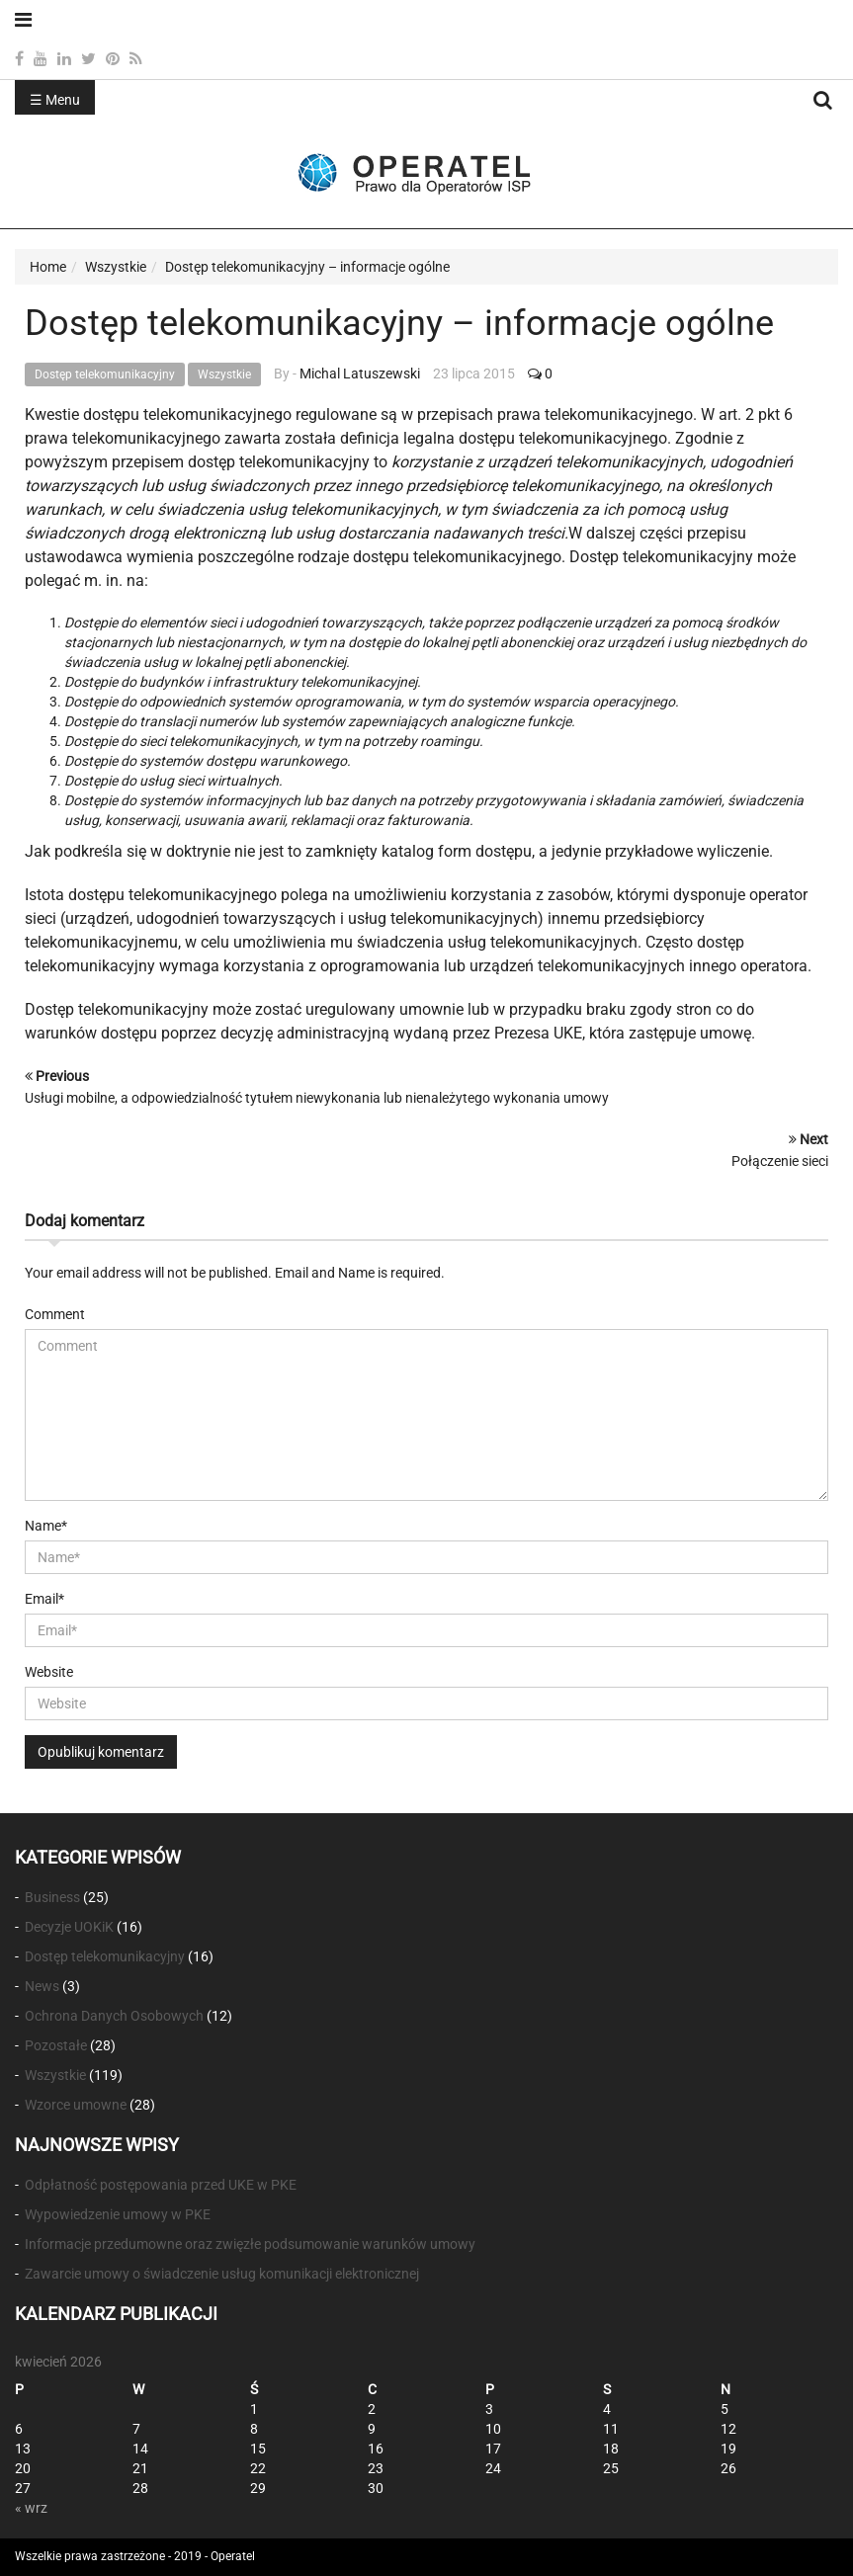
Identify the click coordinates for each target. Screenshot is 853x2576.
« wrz (31, 2508)
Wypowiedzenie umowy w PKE (118, 2214)
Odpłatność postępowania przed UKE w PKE (161, 2185)
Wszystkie (224, 374)
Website (49, 1672)
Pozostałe (56, 2045)
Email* (44, 1599)
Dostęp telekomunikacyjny (105, 374)
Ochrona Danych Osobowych (114, 2016)
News (42, 1986)
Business (52, 1897)
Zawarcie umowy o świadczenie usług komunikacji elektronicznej (222, 2274)
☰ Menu (55, 100)
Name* (46, 1526)
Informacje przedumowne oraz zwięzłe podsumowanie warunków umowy (250, 2244)
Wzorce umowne (76, 2105)
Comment (55, 1314)
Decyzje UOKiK (69, 1927)
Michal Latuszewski (359, 373)
